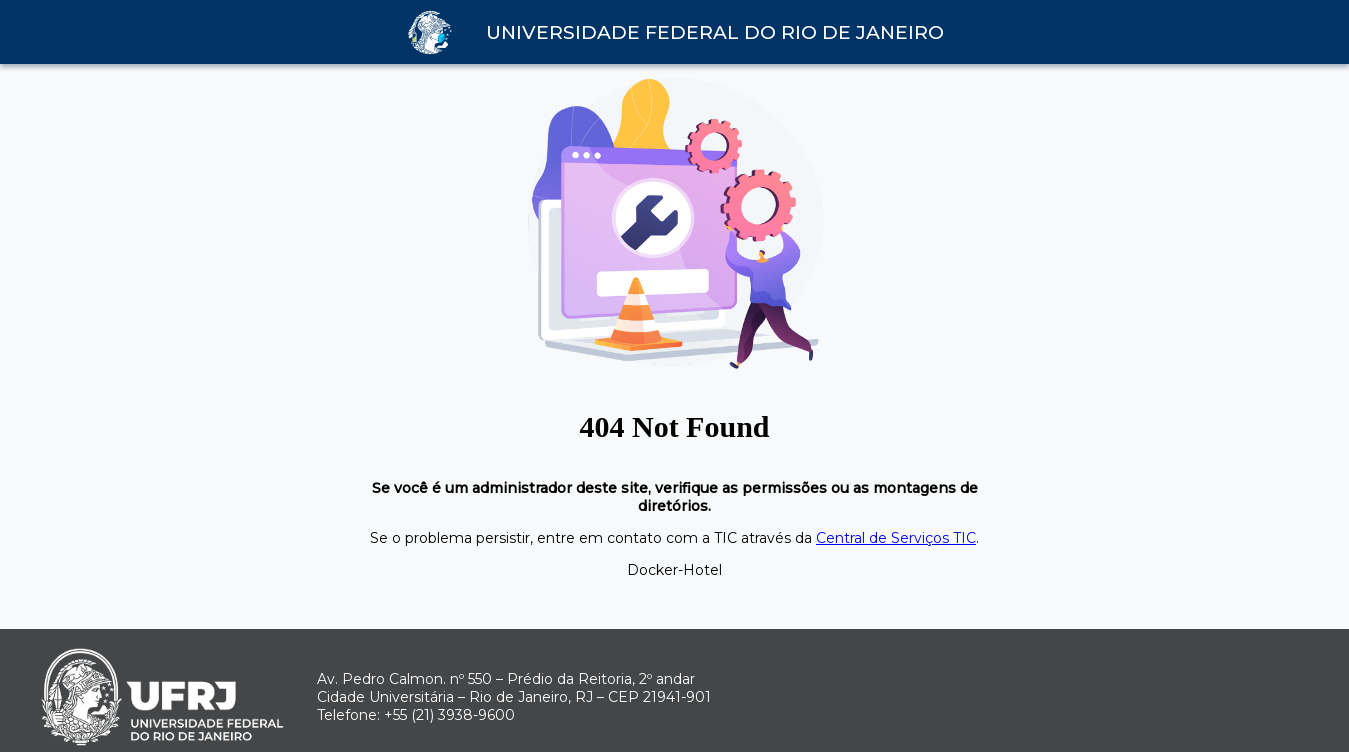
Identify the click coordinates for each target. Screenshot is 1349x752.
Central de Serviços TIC (896, 538)
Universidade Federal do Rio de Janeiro (715, 32)
